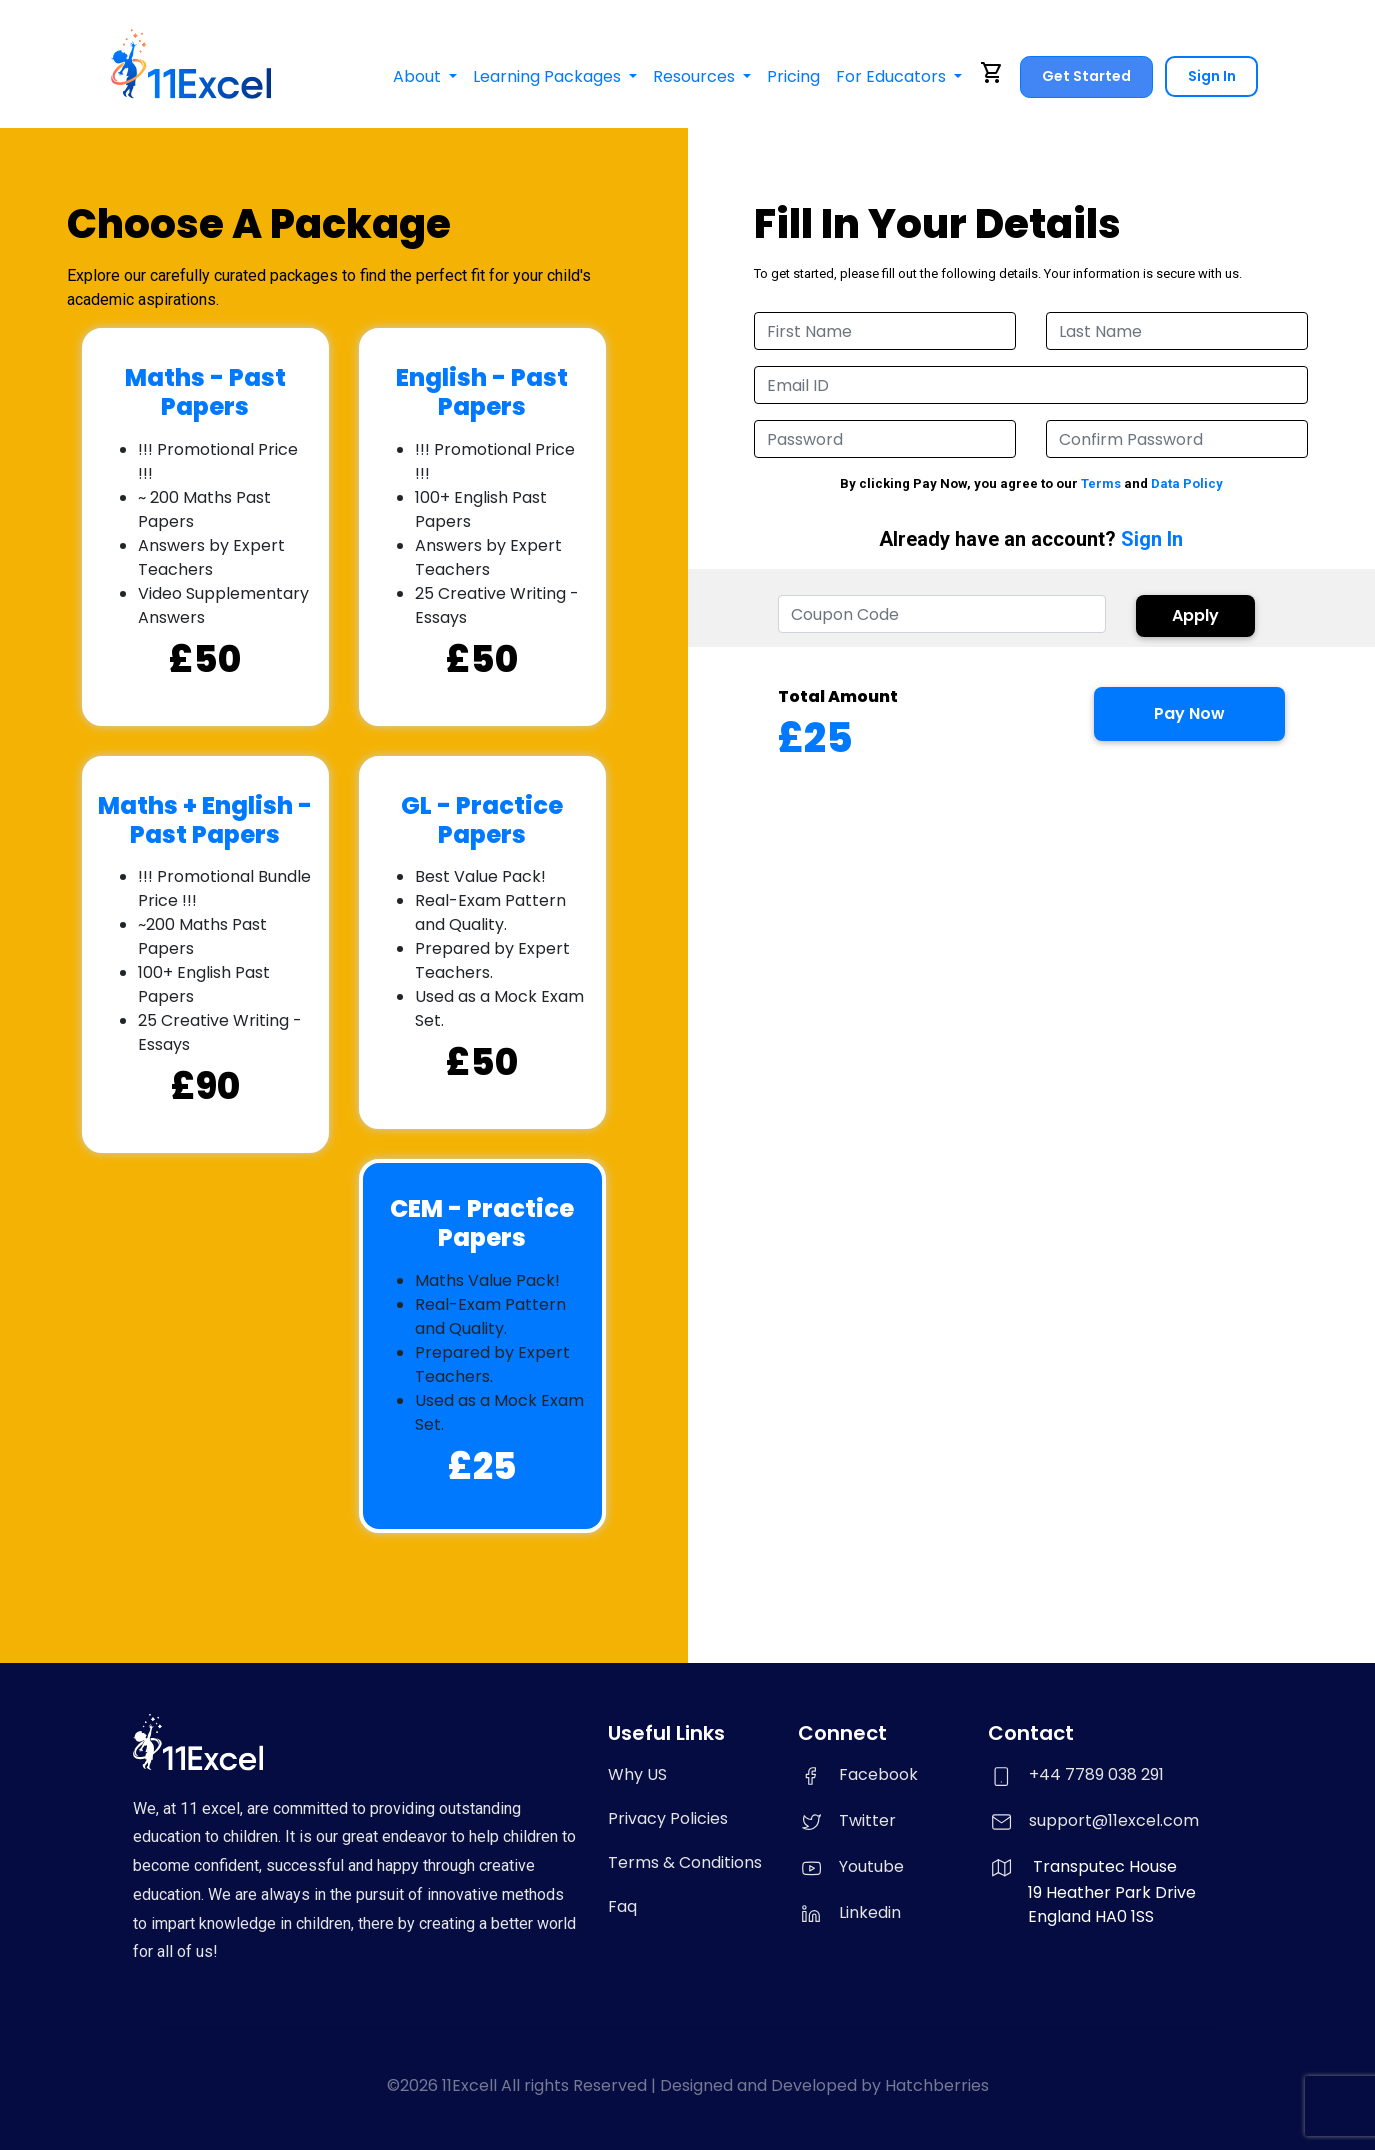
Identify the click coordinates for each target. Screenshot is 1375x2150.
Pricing (792, 76)
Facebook (858, 1774)
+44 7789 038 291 (1096, 1774)
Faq (622, 1906)
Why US (637, 1774)
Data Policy (1187, 483)
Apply (1195, 615)
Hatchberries (937, 2085)
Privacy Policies (668, 1818)
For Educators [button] (892, 76)
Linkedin (849, 1912)
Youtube (851, 1866)
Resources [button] (695, 76)
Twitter (847, 1820)
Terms (1101, 483)
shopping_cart (992, 73)
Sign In (1211, 76)
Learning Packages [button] (548, 76)
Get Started (1085, 76)
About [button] (418, 76)
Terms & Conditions (685, 1862)
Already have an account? (1031, 540)
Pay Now (1189, 713)
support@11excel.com (1114, 1820)
